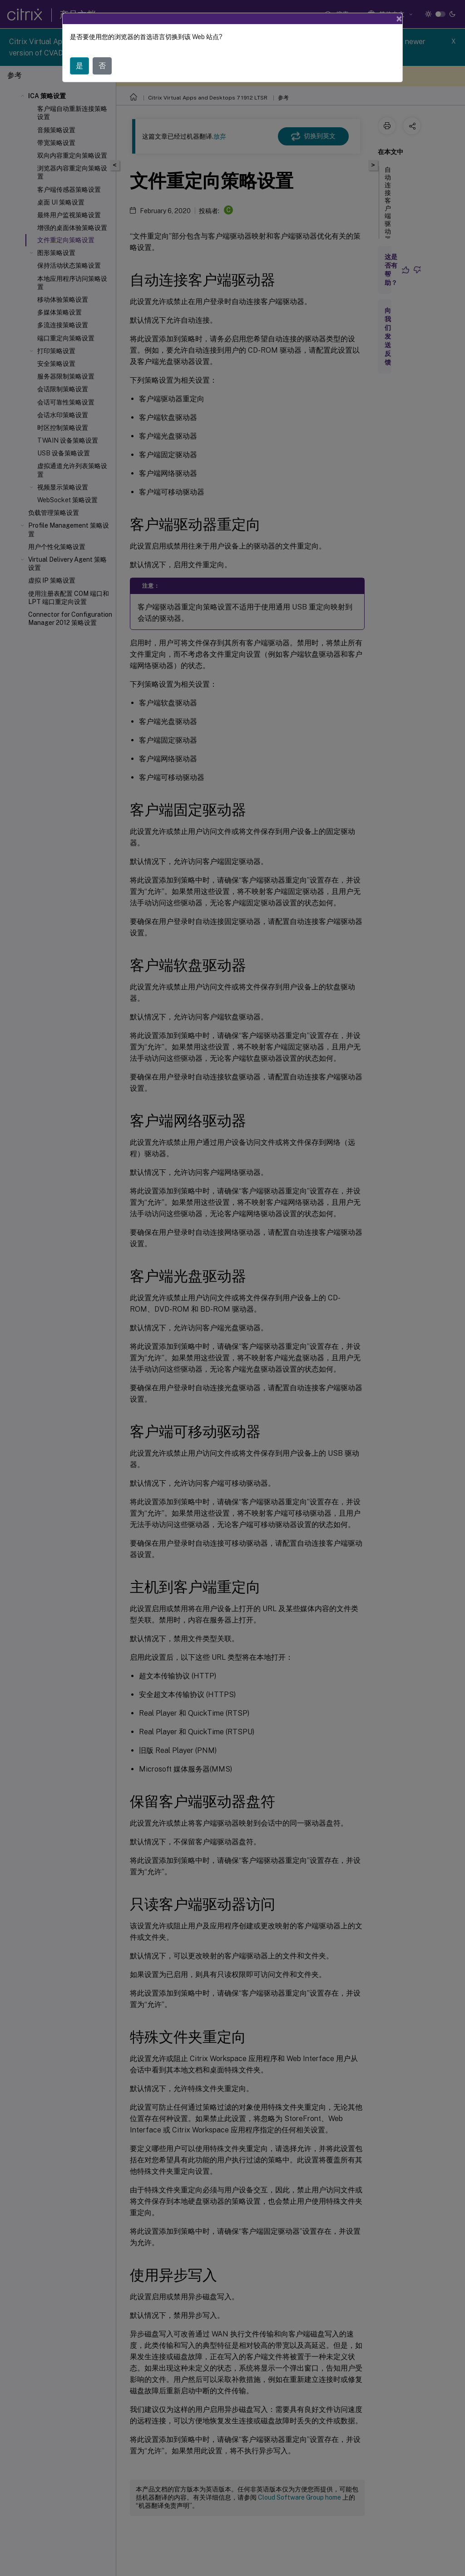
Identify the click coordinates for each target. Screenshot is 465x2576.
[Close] (399, 18)
